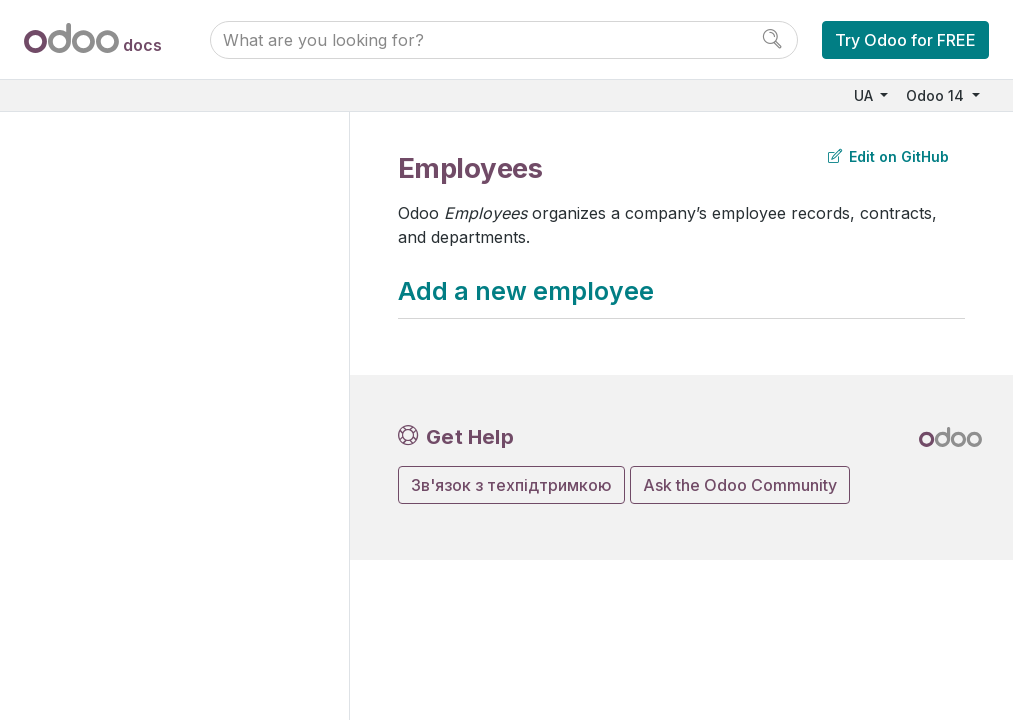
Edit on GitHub (888, 156)
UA (865, 95)
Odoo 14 (937, 95)
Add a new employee (526, 291)
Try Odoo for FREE (905, 40)
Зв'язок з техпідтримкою (511, 485)
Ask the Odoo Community (740, 485)
